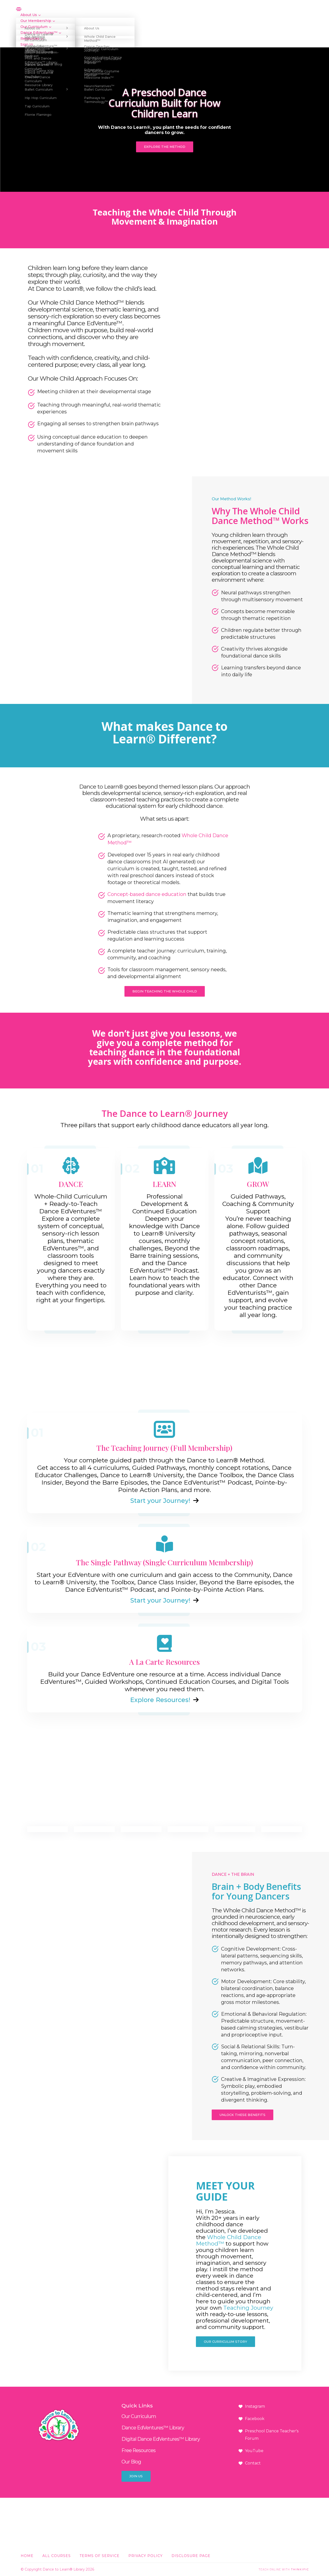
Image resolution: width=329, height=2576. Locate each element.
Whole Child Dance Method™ (228, 2287)
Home (27, 2556)
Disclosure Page (191, 2556)
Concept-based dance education (146, 941)
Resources (31, 86)
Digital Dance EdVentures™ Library (160, 2486)
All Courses (56, 2556)
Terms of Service (100, 2556)
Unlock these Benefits (242, 2162)
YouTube (254, 2498)
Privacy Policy (145, 2556)
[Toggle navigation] (18, 56)
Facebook (254, 2466)
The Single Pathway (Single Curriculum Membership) (164, 1609)
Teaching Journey (248, 2354)
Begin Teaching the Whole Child (164, 1038)
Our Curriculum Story (225, 2389)
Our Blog (131, 2509)
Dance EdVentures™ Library (152, 2475)
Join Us (136, 2523)
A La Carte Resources (164, 1709)
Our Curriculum (138, 2464)
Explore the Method (164, 194)
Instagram (255, 2453)
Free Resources (138, 2498)
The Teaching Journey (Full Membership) (165, 1495)
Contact (253, 2510)
